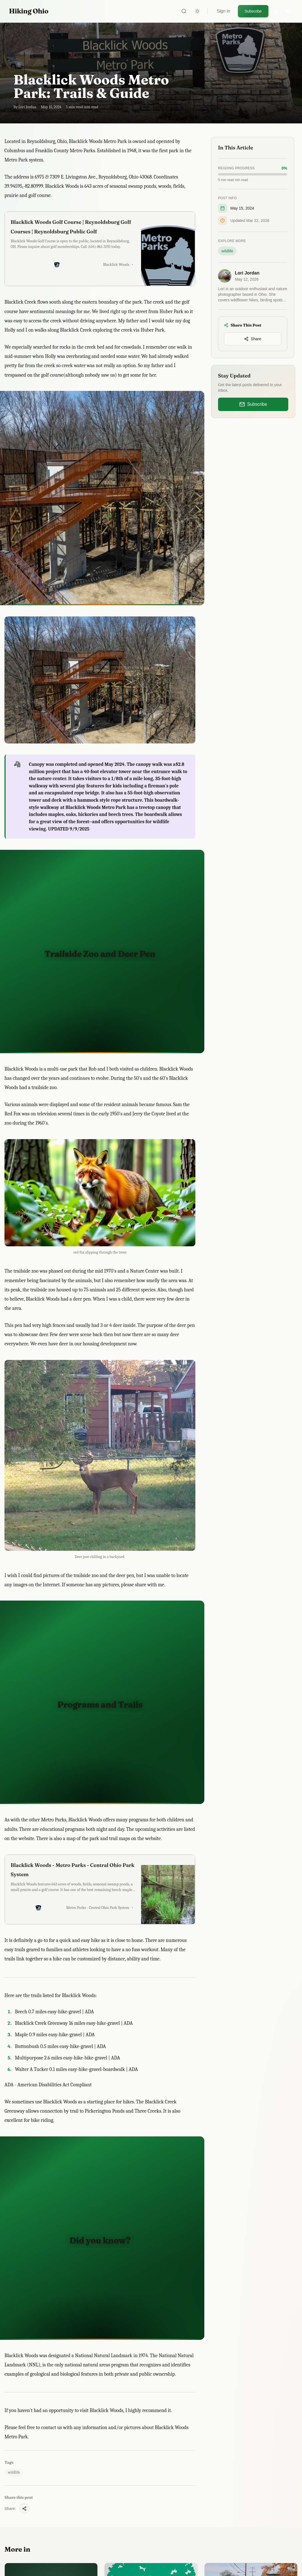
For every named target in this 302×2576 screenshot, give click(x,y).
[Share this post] (24, 2509)
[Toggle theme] (197, 11)
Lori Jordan (247, 273)
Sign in (223, 11)
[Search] (183, 11)
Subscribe (253, 11)
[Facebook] (288, 11)
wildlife (14, 2472)
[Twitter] (276, 11)
